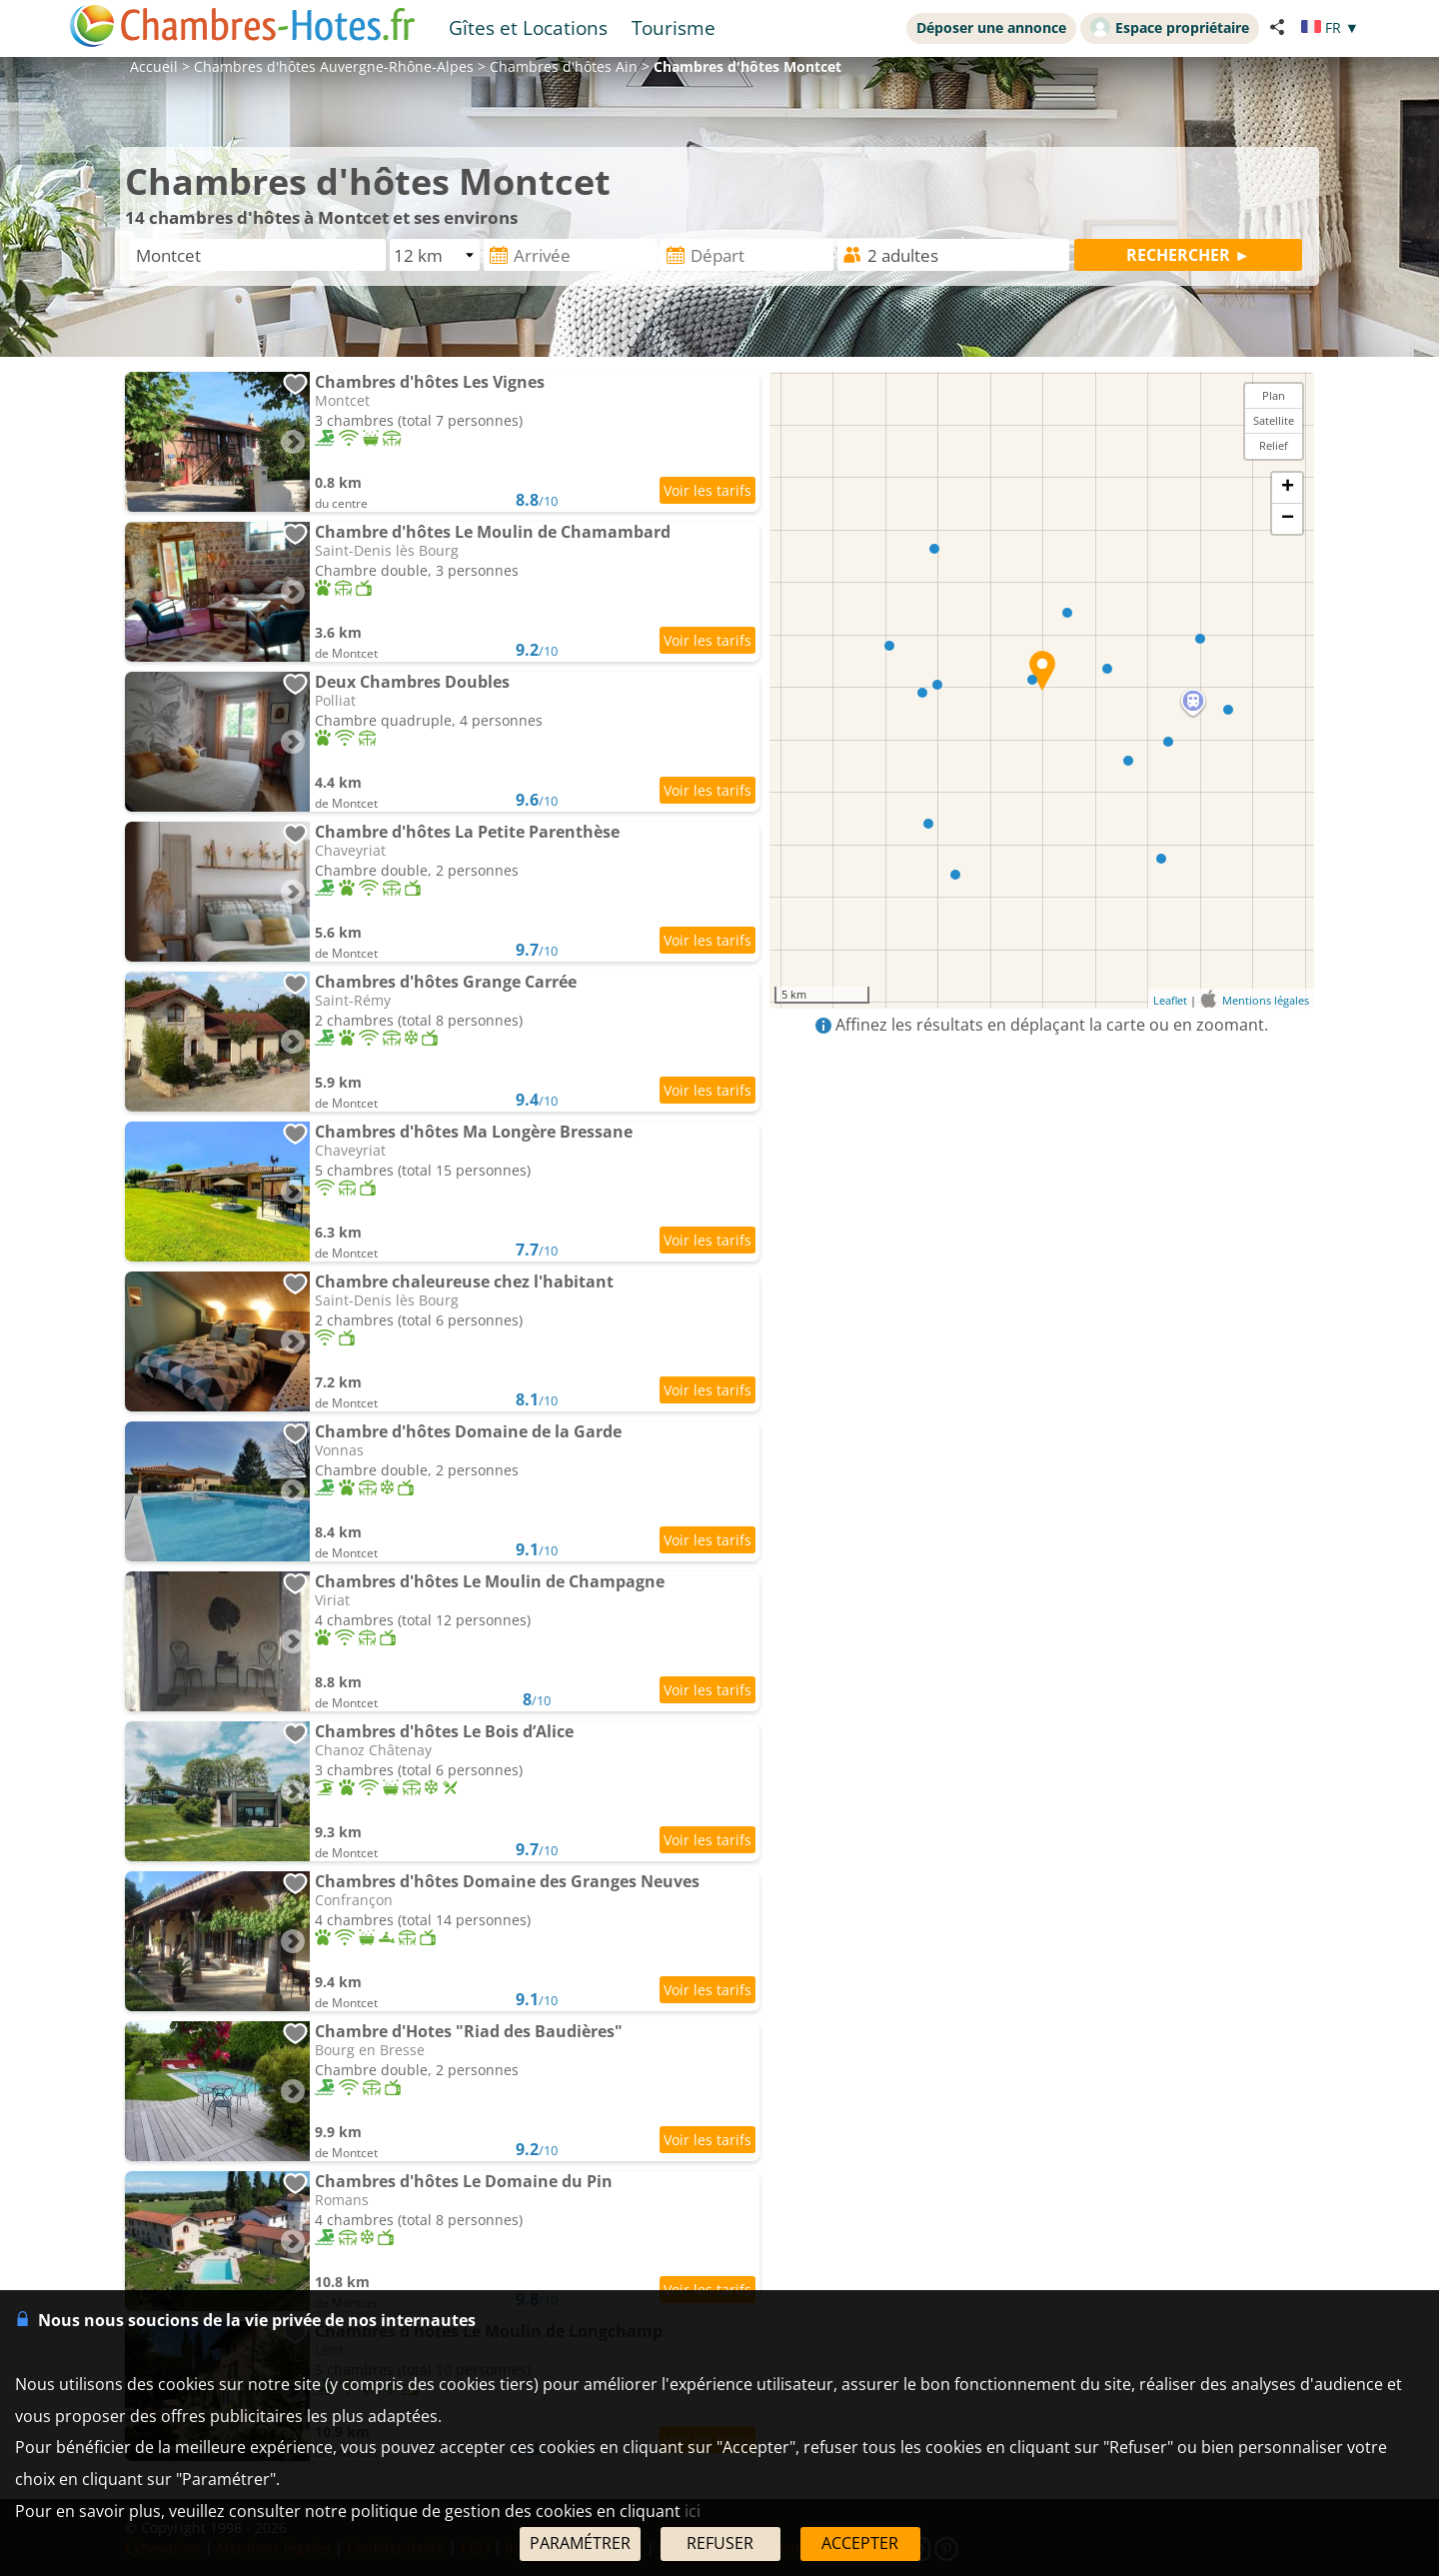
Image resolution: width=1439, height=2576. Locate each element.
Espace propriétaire (1169, 27)
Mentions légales (1265, 1000)
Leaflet (1170, 1000)
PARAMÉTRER (580, 2543)
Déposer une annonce (991, 27)
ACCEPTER (859, 2543)
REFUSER (720, 2543)
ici (693, 2511)
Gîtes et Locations (528, 27)
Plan (1273, 395)
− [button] (1287, 519)
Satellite (1273, 420)
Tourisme (674, 27)
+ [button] (1287, 488)
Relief (1273, 445)
